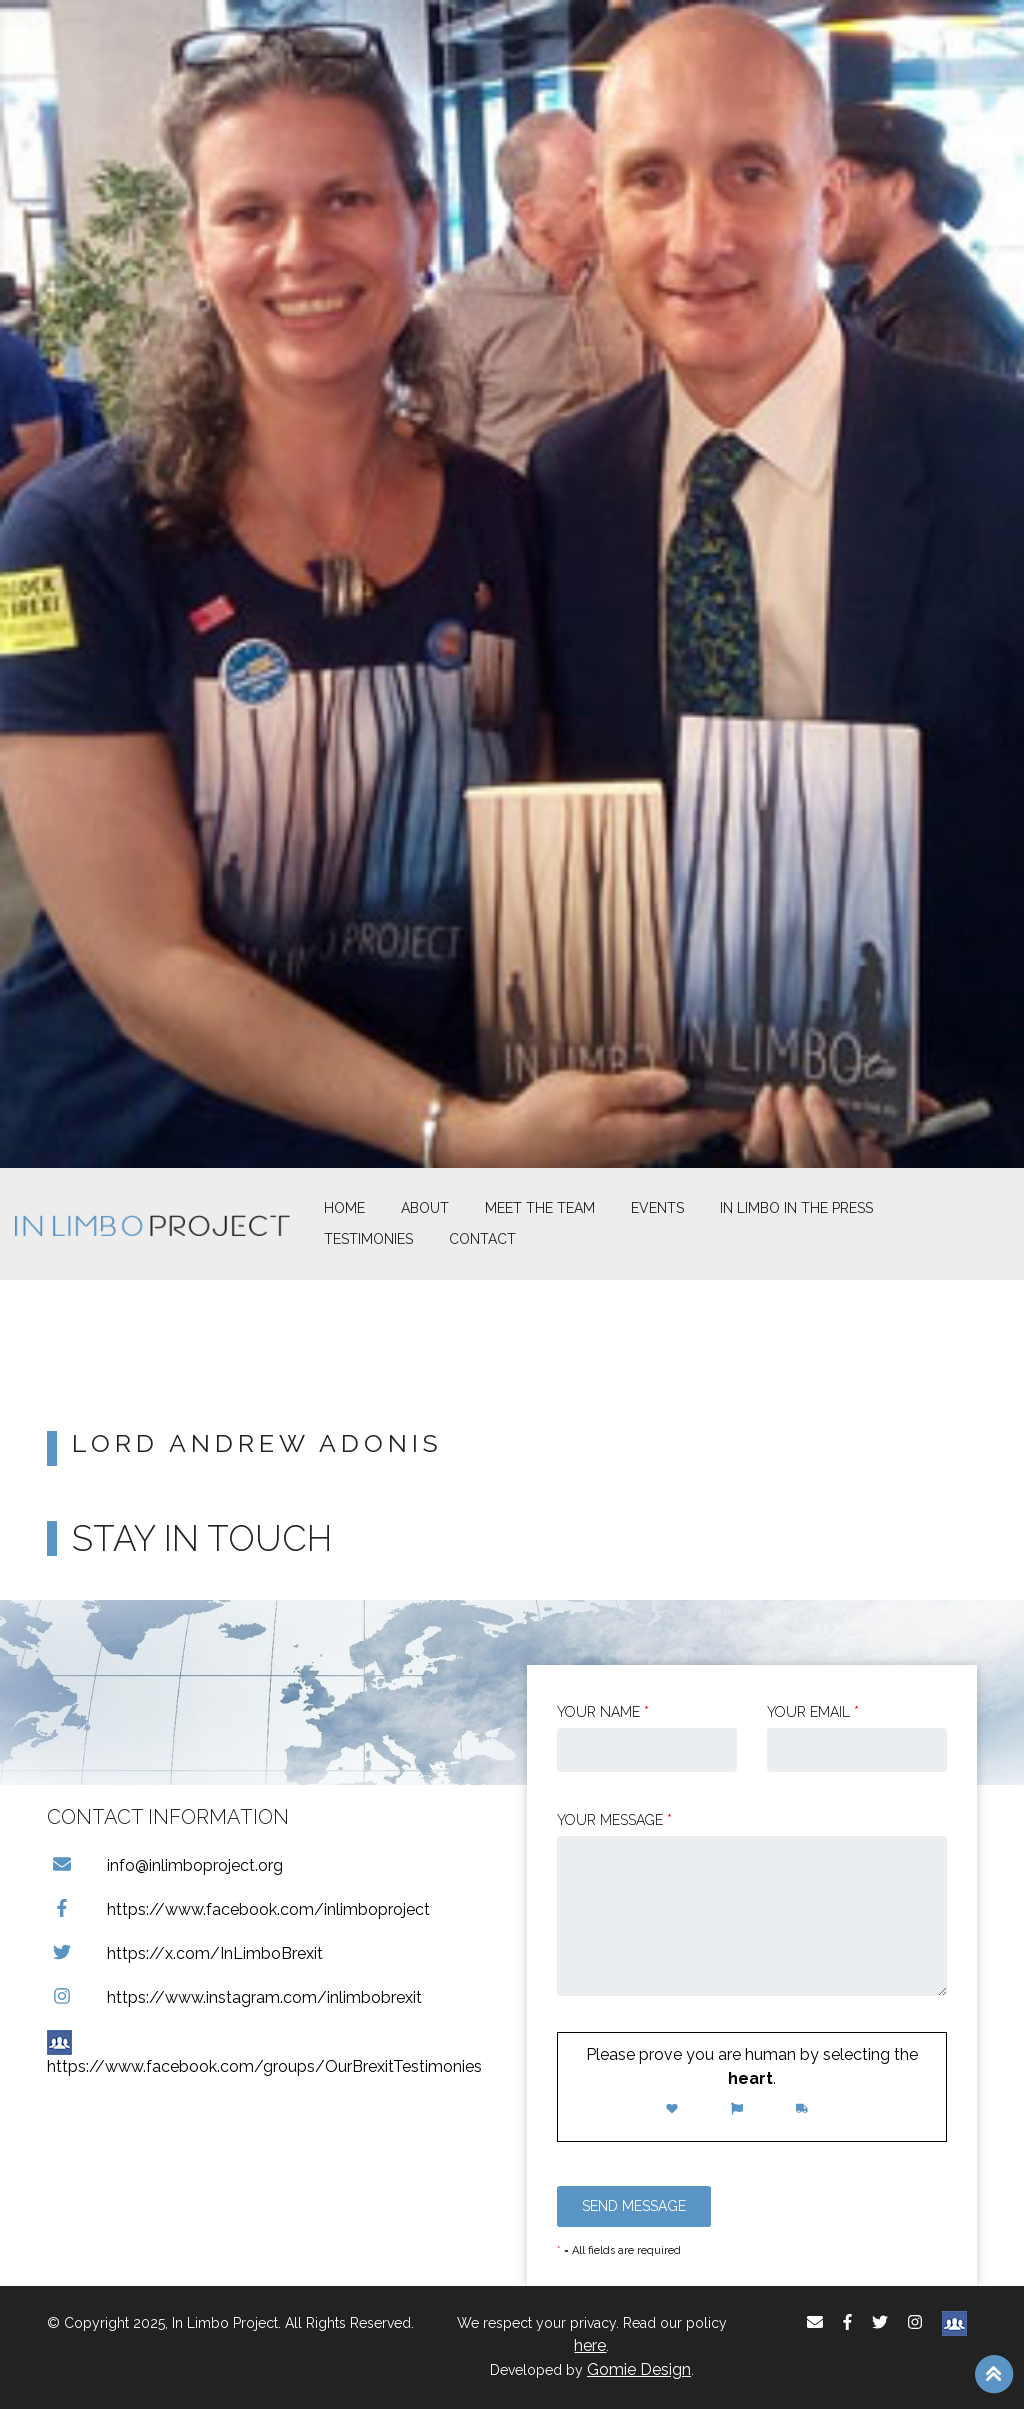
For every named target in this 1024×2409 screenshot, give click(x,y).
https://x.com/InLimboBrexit (185, 1953)
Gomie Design (639, 2369)
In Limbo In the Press (796, 1208)
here (590, 2345)
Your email (813, 1712)
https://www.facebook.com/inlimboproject (238, 1909)
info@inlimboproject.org (165, 1865)
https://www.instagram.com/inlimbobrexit (234, 1997)
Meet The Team (540, 1208)
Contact (482, 1239)
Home (344, 1208)
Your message (614, 1820)
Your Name (603, 1712)
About (425, 1208)
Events (657, 1208)
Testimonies (368, 1239)
